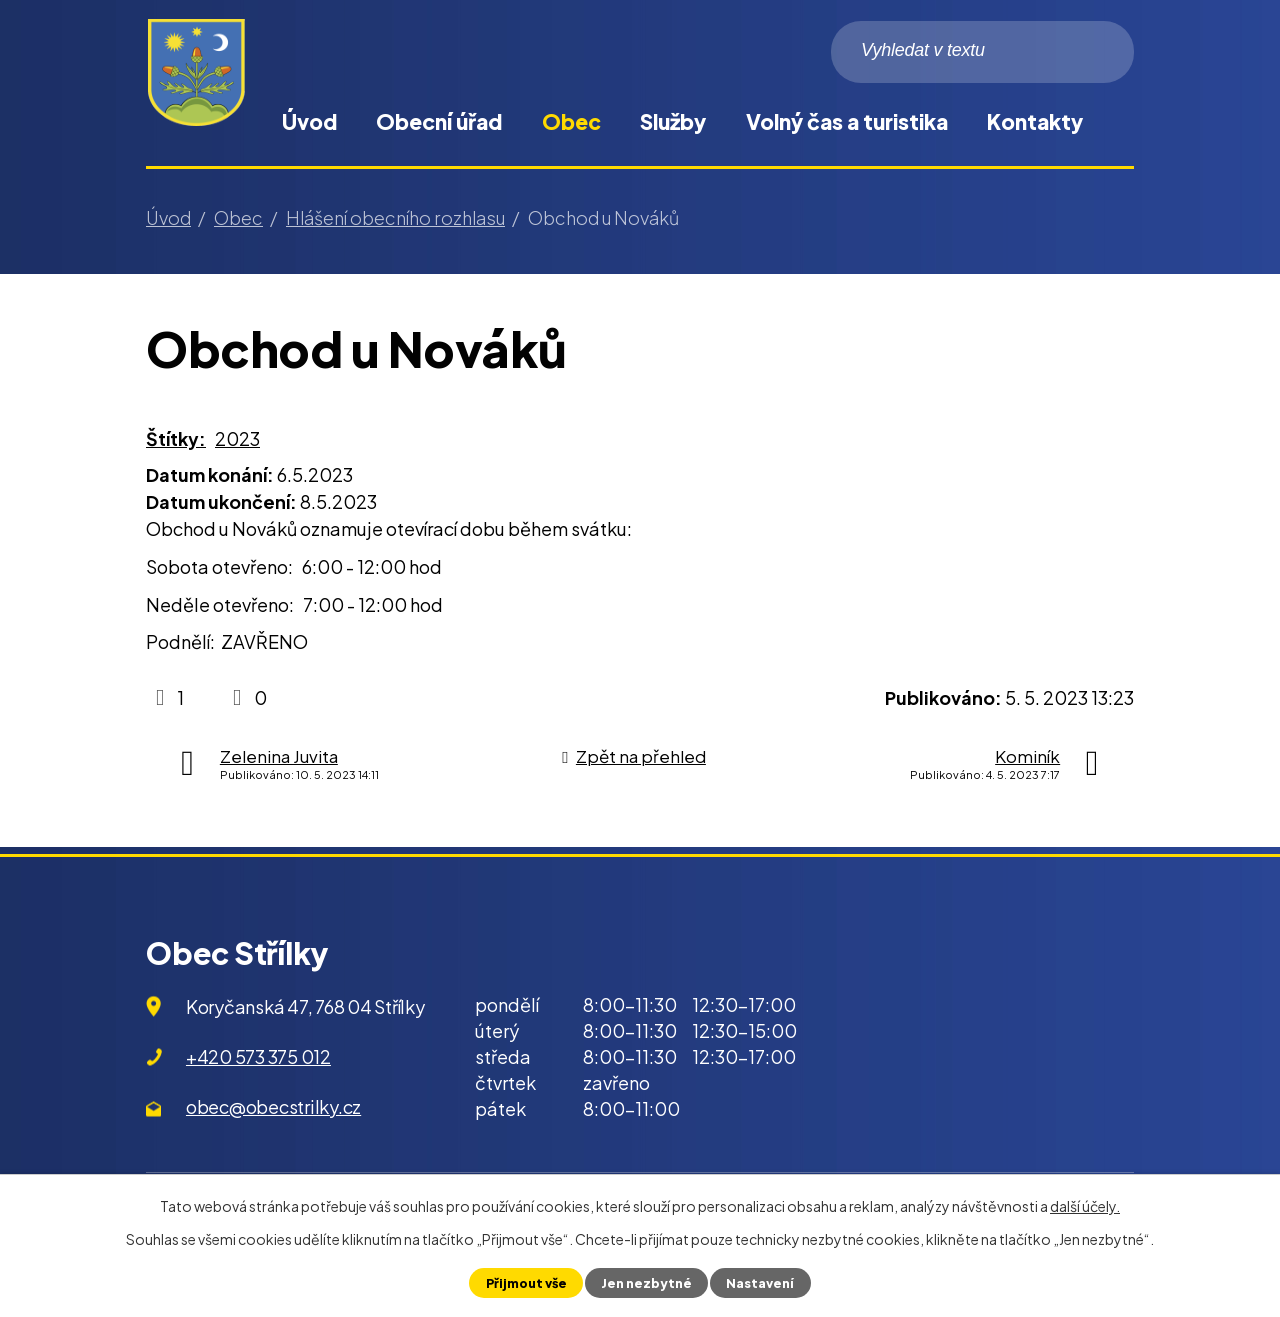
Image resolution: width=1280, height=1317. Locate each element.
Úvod (309, 121)
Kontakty (1035, 121)
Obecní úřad (439, 121)
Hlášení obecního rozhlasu (395, 217)
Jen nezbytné (646, 1283)
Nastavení (760, 1283)
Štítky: (176, 438)
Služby (673, 121)
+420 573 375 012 (258, 1056)
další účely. (1085, 1206)
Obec (571, 121)
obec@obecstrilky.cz (273, 1106)
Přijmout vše (526, 1283)
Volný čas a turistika (847, 121)
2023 (237, 438)
